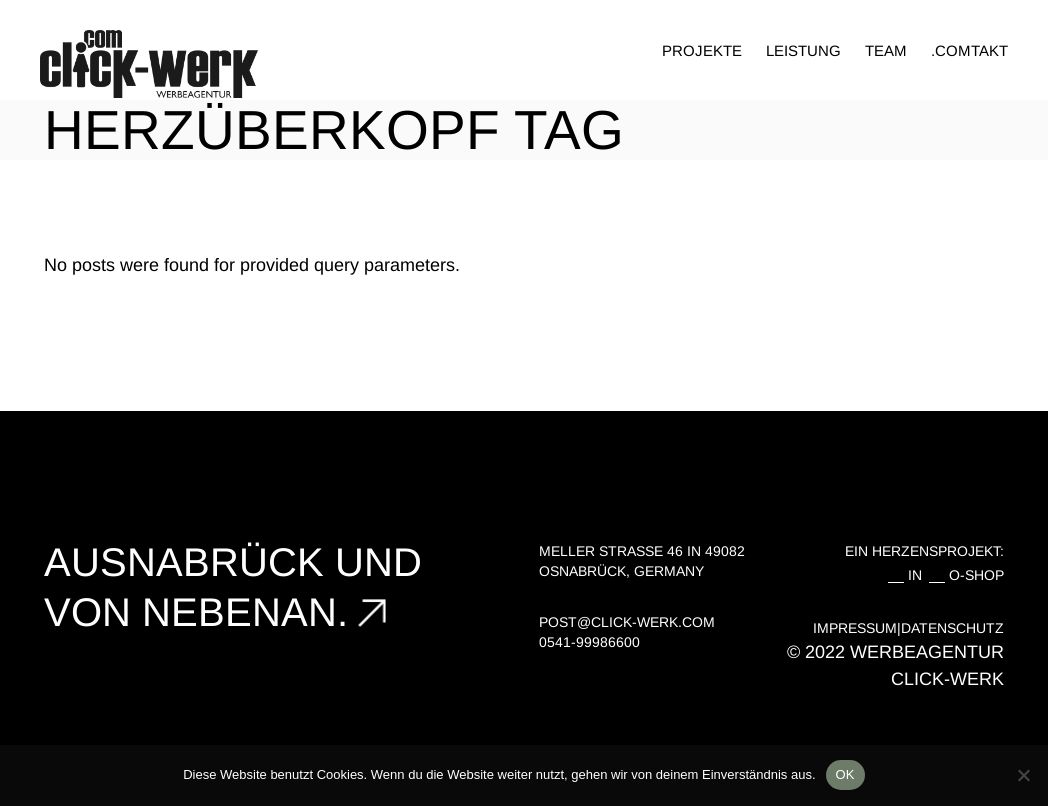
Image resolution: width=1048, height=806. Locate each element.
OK (845, 774)
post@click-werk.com (627, 622)
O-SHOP (976, 575)
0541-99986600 (589, 642)
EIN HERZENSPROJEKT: (924, 551)
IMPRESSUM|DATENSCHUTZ (908, 628)
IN (919, 575)
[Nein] (1023, 775)
